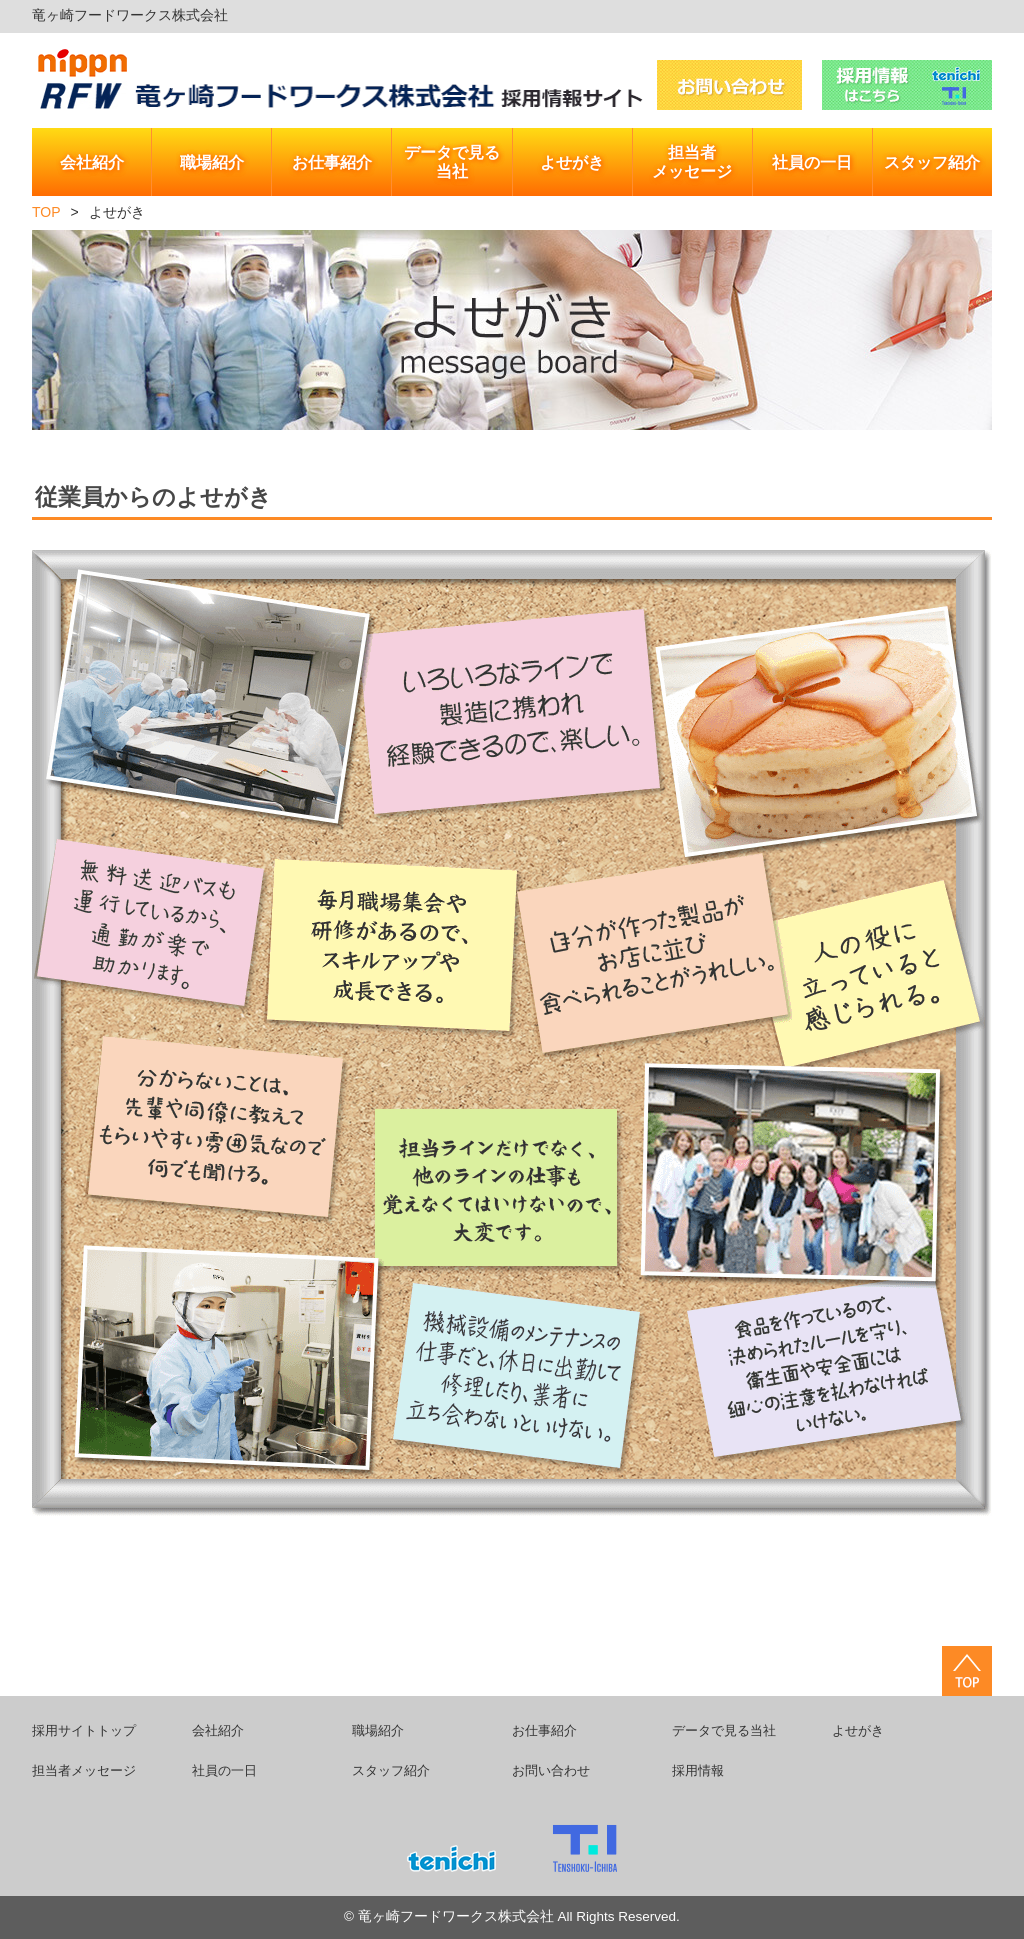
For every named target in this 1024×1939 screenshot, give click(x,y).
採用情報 (698, 1770)
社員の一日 (224, 1770)
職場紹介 (378, 1730)
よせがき (858, 1730)
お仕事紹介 (544, 1730)
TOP (46, 212)
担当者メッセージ (84, 1770)
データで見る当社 (724, 1730)
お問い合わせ (551, 1770)
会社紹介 (218, 1730)
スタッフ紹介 (391, 1770)
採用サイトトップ (84, 1730)
